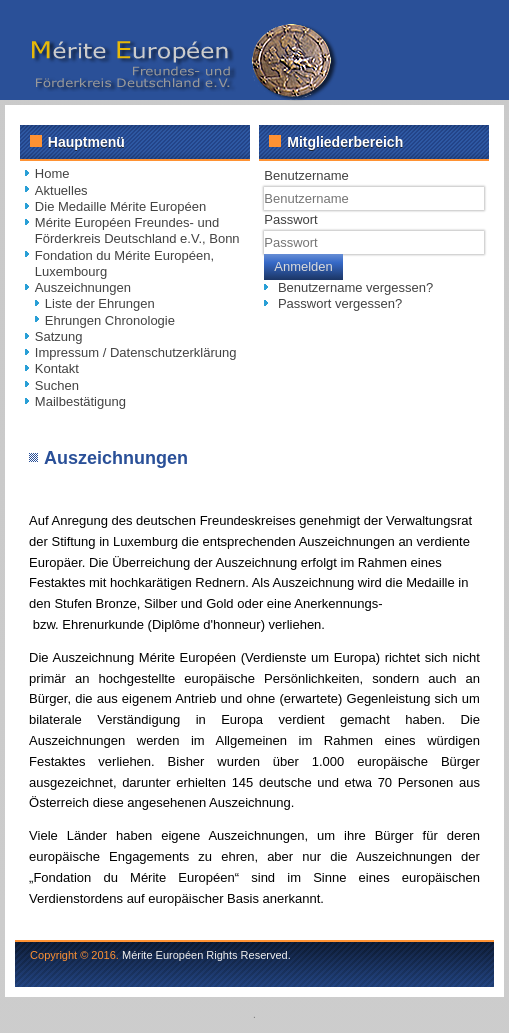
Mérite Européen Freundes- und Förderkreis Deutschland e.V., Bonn (137, 230)
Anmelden (303, 266)
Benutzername (306, 175)
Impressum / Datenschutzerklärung (136, 352)
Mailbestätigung (80, 401)
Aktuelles (61, 190)
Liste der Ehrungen (100, 303)
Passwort (290, 219)
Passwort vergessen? (340, 303)
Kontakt (57, 368)
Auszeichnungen (83, 287)
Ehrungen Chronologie (110, 320)
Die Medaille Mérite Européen (120, 206)
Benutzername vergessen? (355, 287)
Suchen (57, 385)
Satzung (59, 336)
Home (52, 173)
